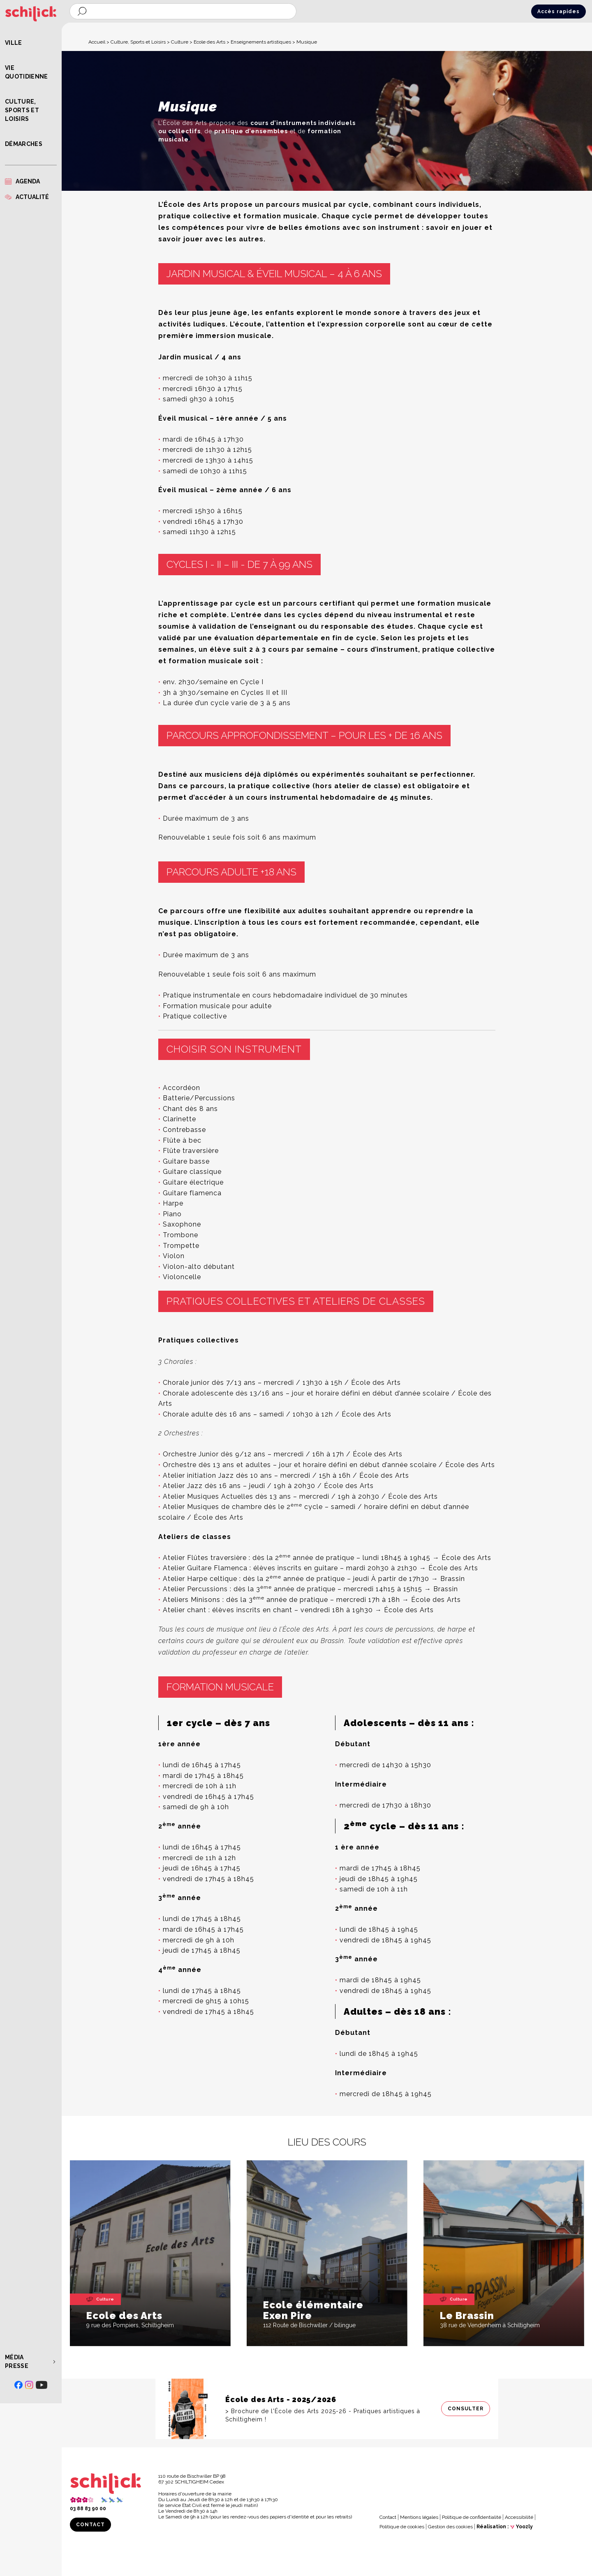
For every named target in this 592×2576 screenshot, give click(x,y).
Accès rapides (558, 11)
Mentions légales (419, 2517)
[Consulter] (326, 2409)
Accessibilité (519, 2517)
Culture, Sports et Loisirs (22, 110)
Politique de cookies (401, 2527)
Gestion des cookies (450, 2527)
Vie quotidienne (26, 72)
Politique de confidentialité (471, 2517)
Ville (13, 42)
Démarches (23, 144)
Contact (90, 2524)
